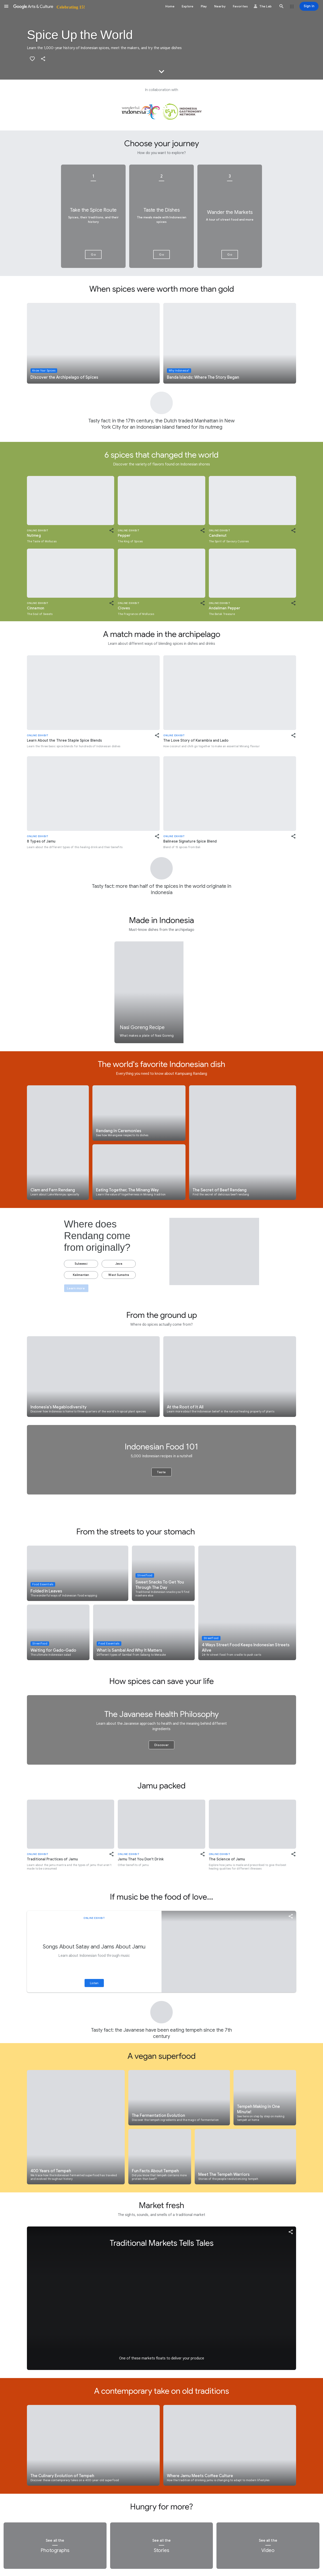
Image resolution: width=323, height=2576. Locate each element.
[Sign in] (309, 6)
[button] (6, 6)
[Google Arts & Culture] (49, 6)
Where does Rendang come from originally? (97, 1235)
